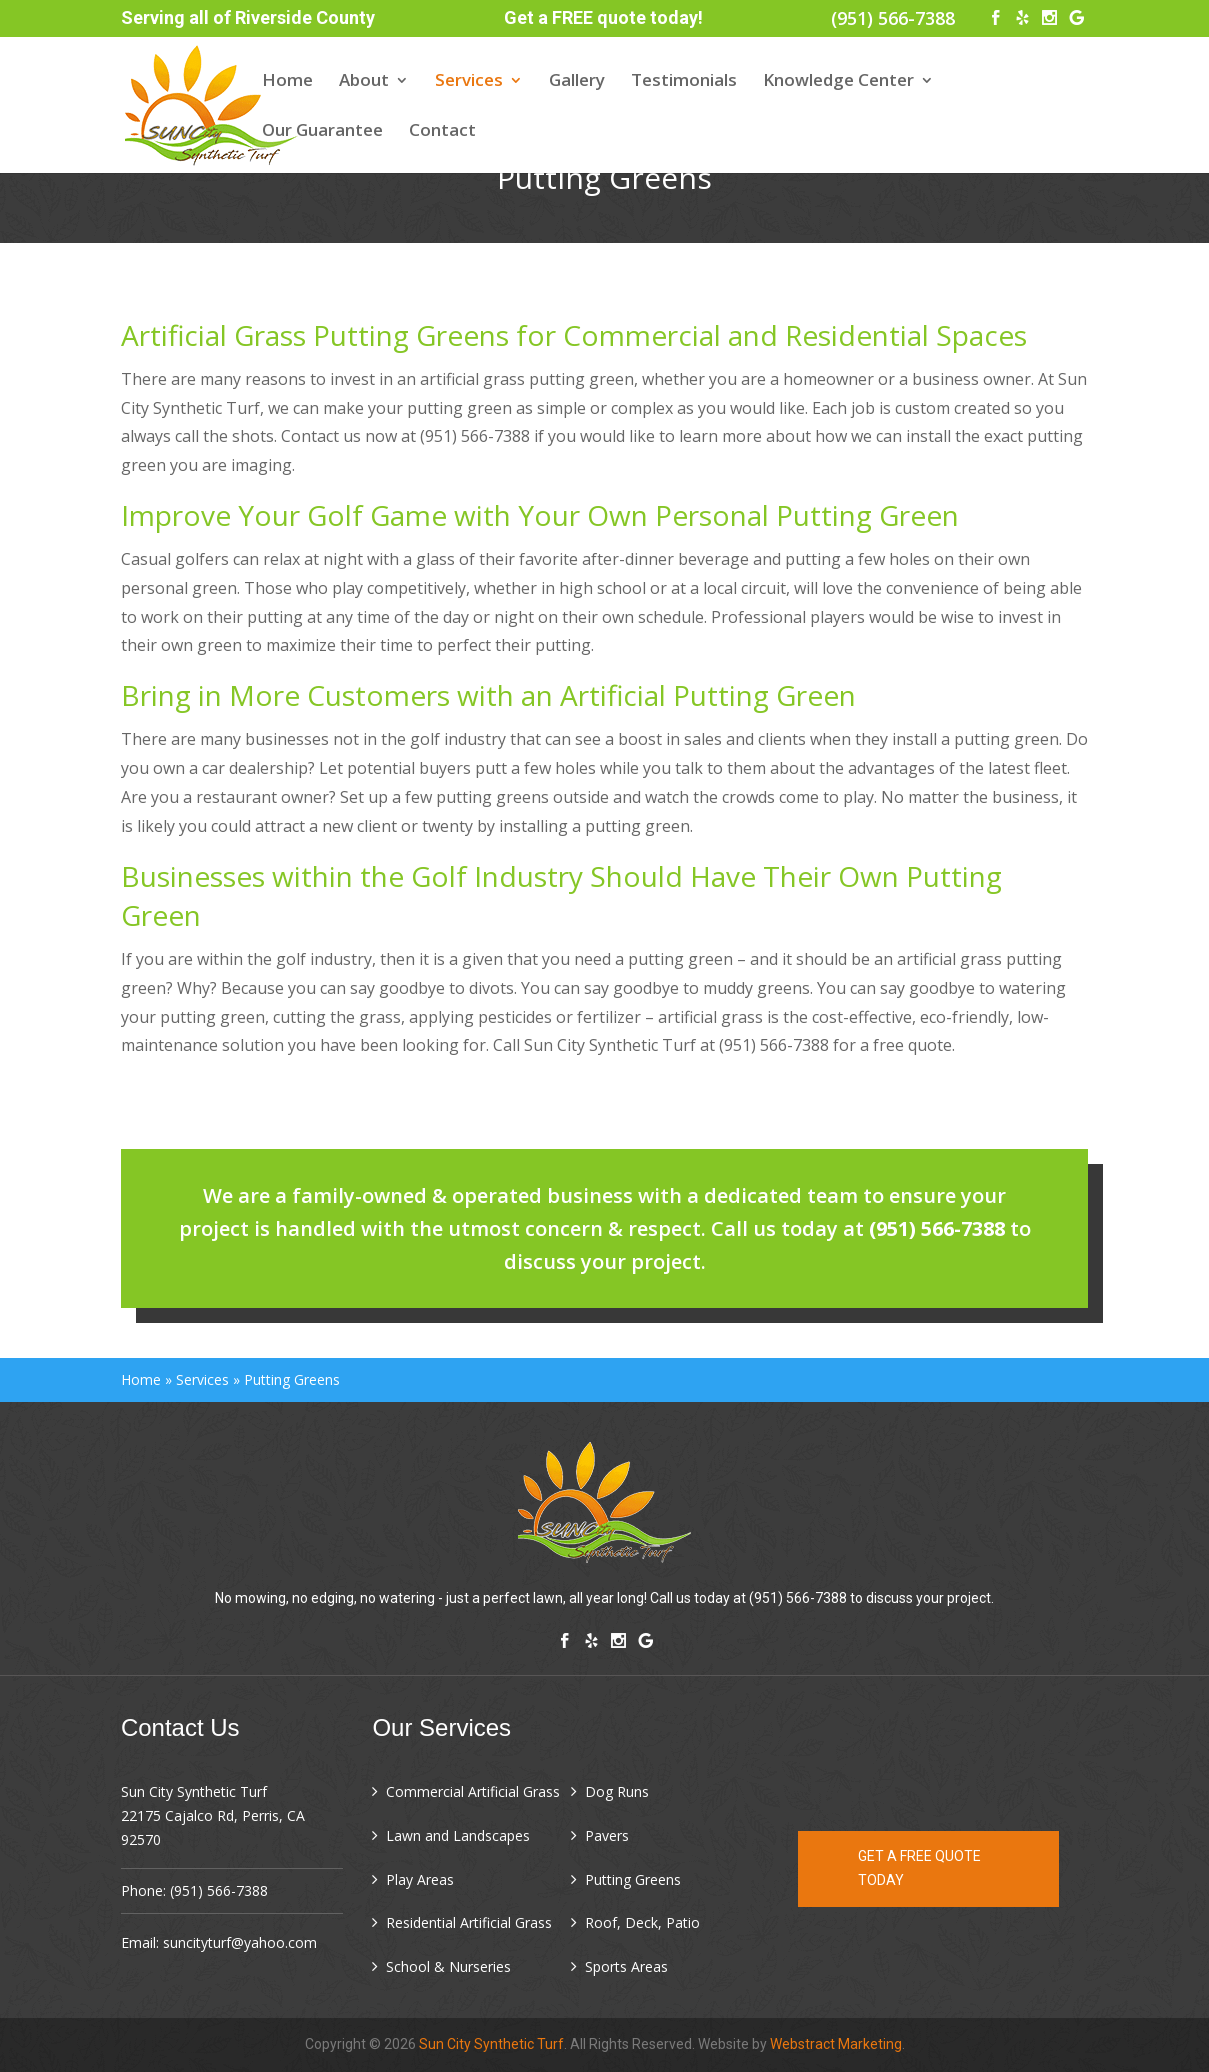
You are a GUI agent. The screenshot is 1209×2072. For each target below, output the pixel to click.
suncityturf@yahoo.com (240, 1942)
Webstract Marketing (836, 2044)
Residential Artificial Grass (469, 1922)
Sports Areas (626, 1966)
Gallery (577, 82)
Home (287, 82)
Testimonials (684, 82)
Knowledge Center (838, 82)
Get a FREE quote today (919, 1868)
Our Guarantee (322, 132)
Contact (442, 132)
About (364, 82)
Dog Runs (617, 1791)
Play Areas (420, 1879)
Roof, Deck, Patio (642, 1922)
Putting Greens (633, 1879)
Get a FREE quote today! (603, 17)
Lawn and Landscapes (458, 1835)
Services (469, 82)
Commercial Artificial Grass (473, 1791)
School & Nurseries (448, 1966)
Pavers (607, 1835)
